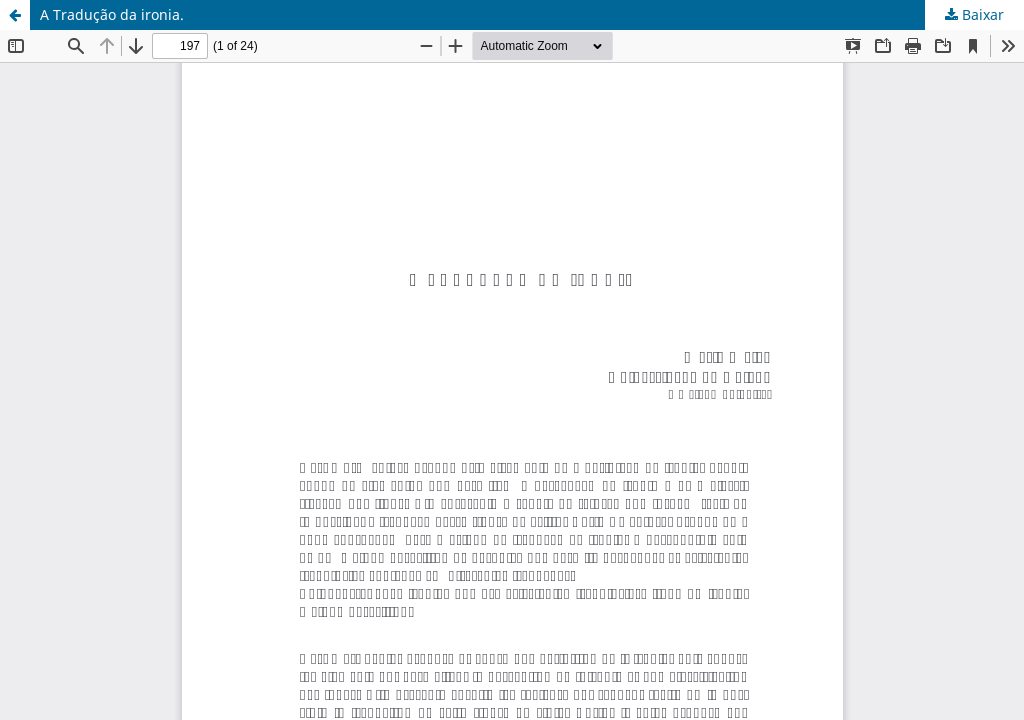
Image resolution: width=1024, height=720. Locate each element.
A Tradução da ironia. (112, 14)
